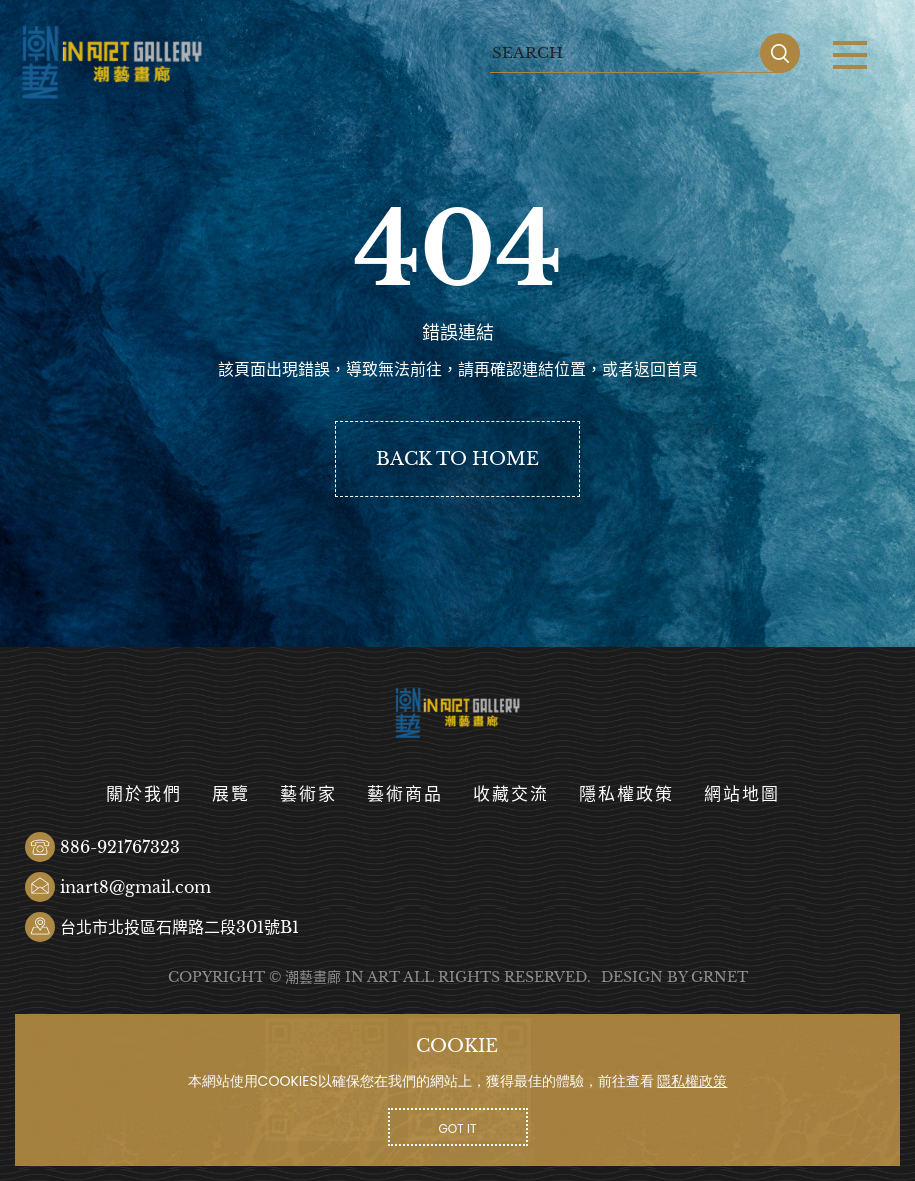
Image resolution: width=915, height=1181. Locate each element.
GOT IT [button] (458, 1128)
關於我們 (144, 794)
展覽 (231, 794)
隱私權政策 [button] (692, 1081)
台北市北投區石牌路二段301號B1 (179, 927)
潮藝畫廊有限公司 (112, 62)
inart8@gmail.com (135, 887)
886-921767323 (120, 847)
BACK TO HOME (457, 459)
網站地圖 (742, 794)
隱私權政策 (626, 794)
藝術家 (308, 794)
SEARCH (780, 53)
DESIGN (632, 977)
